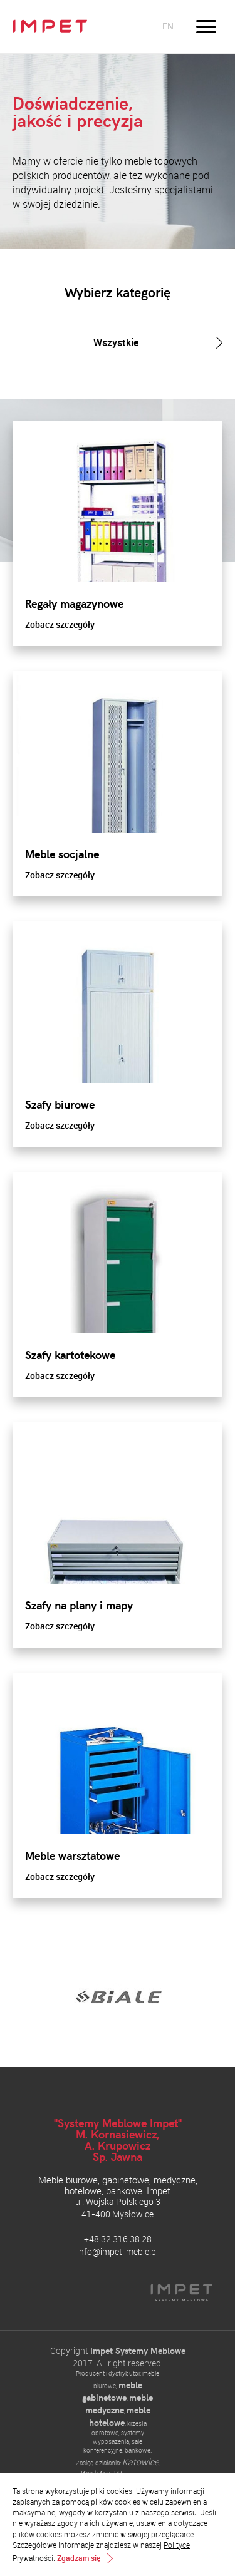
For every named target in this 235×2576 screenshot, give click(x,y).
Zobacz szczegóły (60, 624)
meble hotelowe (119, 2416)
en (168, 26)
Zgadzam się (78, 2558)
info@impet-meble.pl (117, 2251)
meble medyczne (119, 2403)
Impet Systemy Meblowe (137, 2350)
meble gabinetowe (112, 2391)
